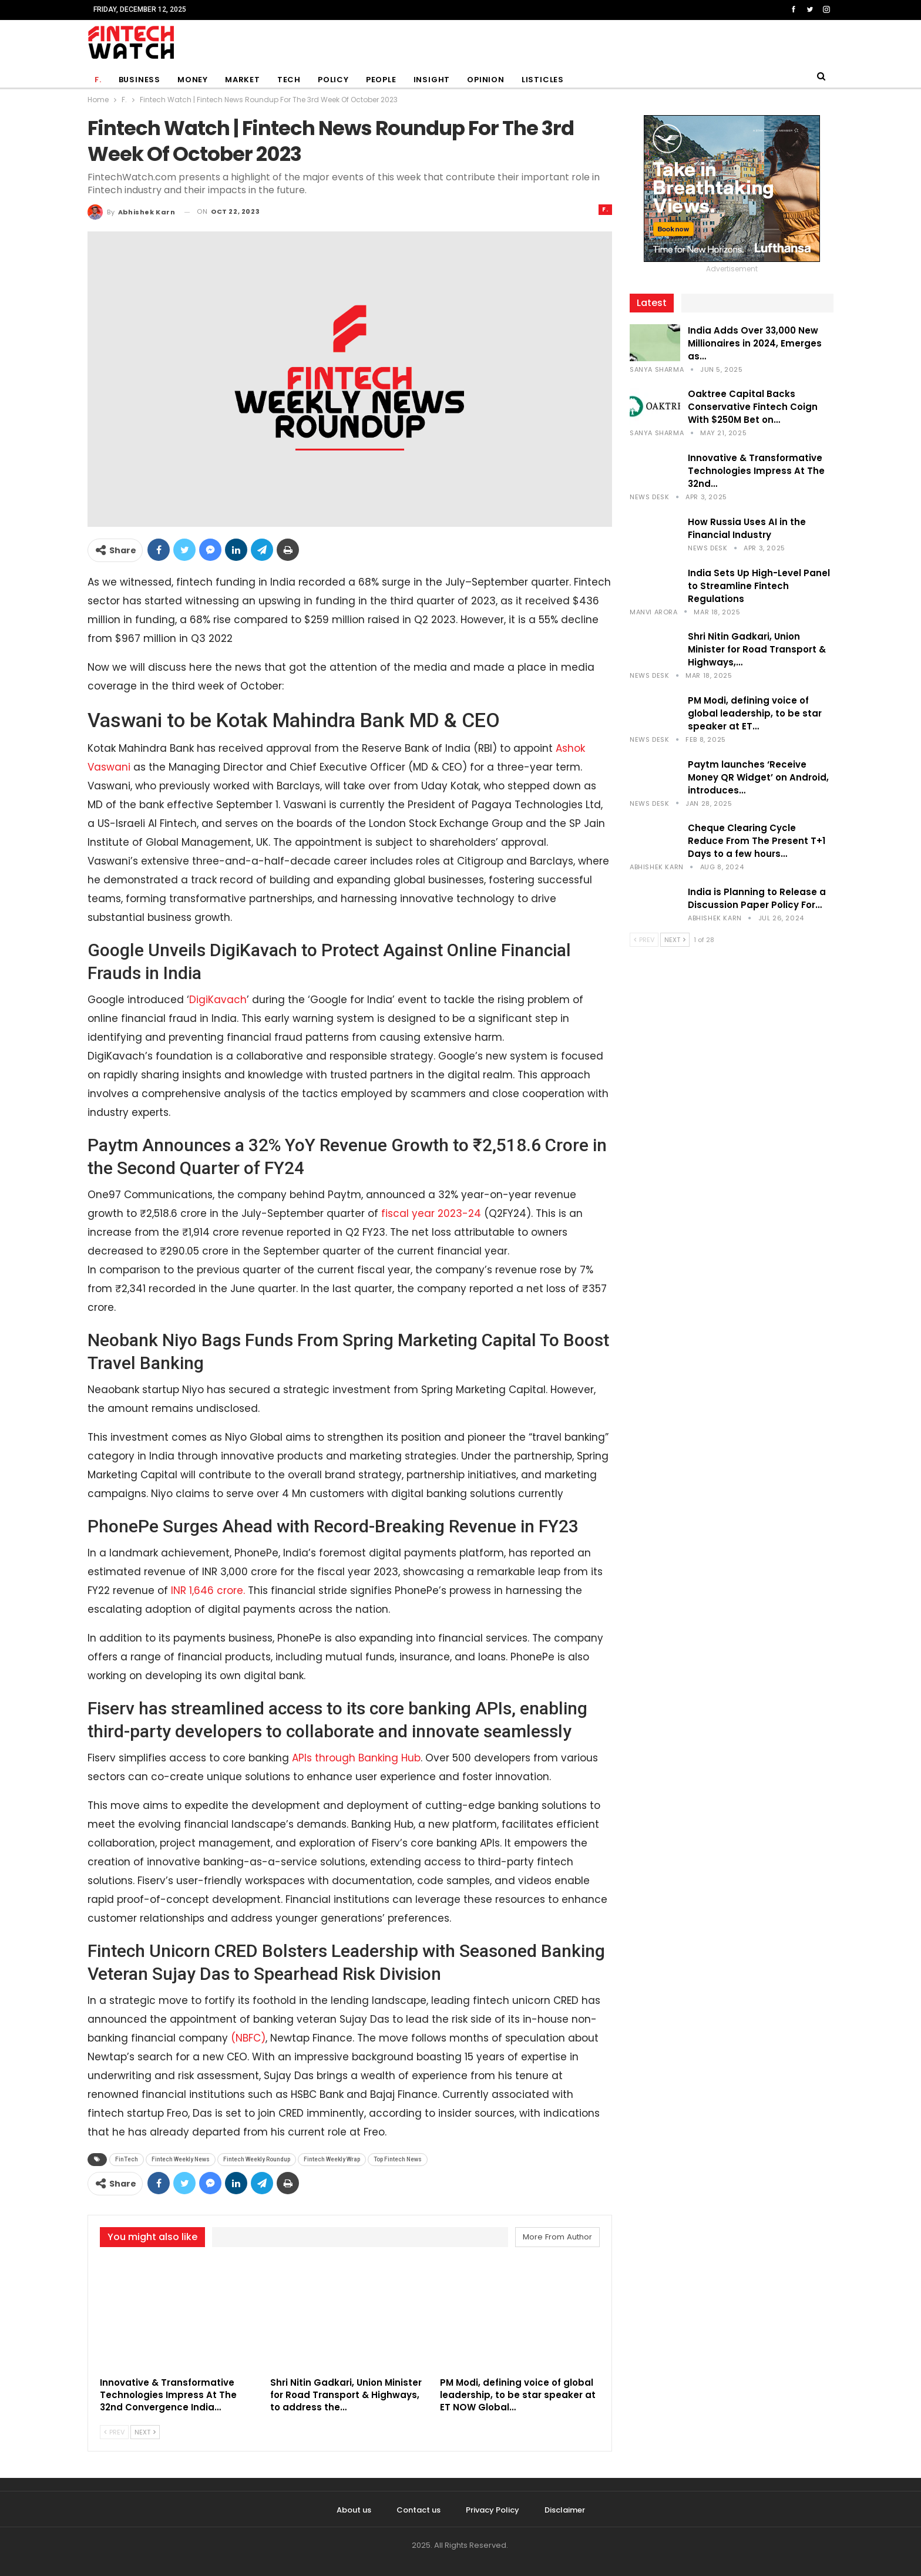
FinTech (126, 2159)
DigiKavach (218, 1000)
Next (145, 2432)
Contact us (418, 2510)
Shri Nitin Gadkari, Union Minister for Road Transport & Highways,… (757, 649)
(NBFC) (246, 2038)
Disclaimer (564, 2510)
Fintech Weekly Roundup (256, 2159)
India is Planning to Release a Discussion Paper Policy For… (757, 898)
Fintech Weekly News (181, 2159)
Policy (333, 79)
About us (354, 2510)
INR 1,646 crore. (208, 1590)
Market (242, 79)
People (381, 79)
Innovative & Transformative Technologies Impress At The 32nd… (756, 471)
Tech (289, 79)
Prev (114, 2432)
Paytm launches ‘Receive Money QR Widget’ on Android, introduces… (758, 777)
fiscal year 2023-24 (431, 1213)
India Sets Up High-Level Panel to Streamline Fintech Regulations (759, 586)
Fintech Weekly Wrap (332, 2159)
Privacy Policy (492, 2510)
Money (192, 79)
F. (98, 79)
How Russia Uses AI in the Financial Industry (747, 528)
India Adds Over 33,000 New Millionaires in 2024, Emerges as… (755, 343)
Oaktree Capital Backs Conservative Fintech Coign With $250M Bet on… (753, 407)
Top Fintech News (398, 2159)
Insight (432, 79)
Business (139, 79)
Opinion (486, 79)
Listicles (543, 79)
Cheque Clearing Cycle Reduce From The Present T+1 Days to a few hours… (756, 841)
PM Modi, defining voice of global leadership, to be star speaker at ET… (755, 713)
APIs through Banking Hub (356, 1758)
